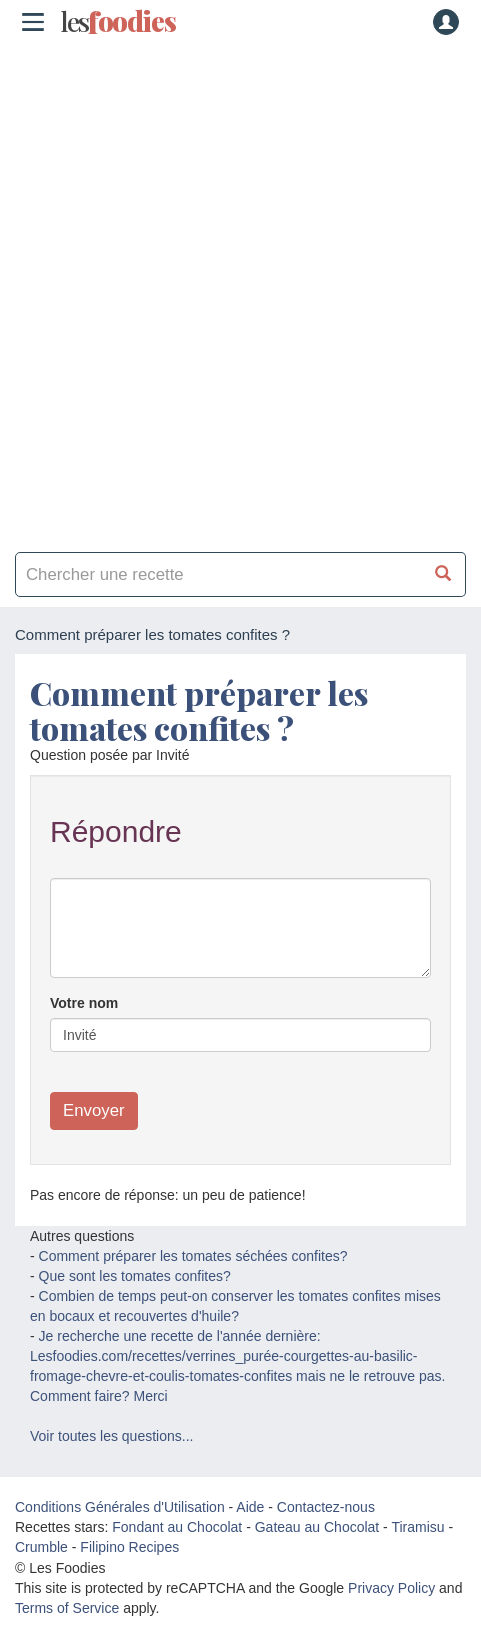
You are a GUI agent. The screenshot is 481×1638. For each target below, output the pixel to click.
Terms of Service (67, 1608)
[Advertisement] (240, 290)
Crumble (41, 1547)
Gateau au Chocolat (317, 1527)
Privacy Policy (391, 1588)
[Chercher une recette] (443, 574)
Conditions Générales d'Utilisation (120, 1507)
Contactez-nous (326, 1507)
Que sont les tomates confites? (135, 1276)
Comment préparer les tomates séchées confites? (193, 1256)
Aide (250, 1507)
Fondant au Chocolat (177, 1527)
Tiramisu (417, 1527)
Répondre (116, 831)
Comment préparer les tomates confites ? (199, 710)
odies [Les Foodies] (118, 22)
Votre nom (84, 1003)
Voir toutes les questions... (111, 1436)
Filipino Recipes (129, 1547)
